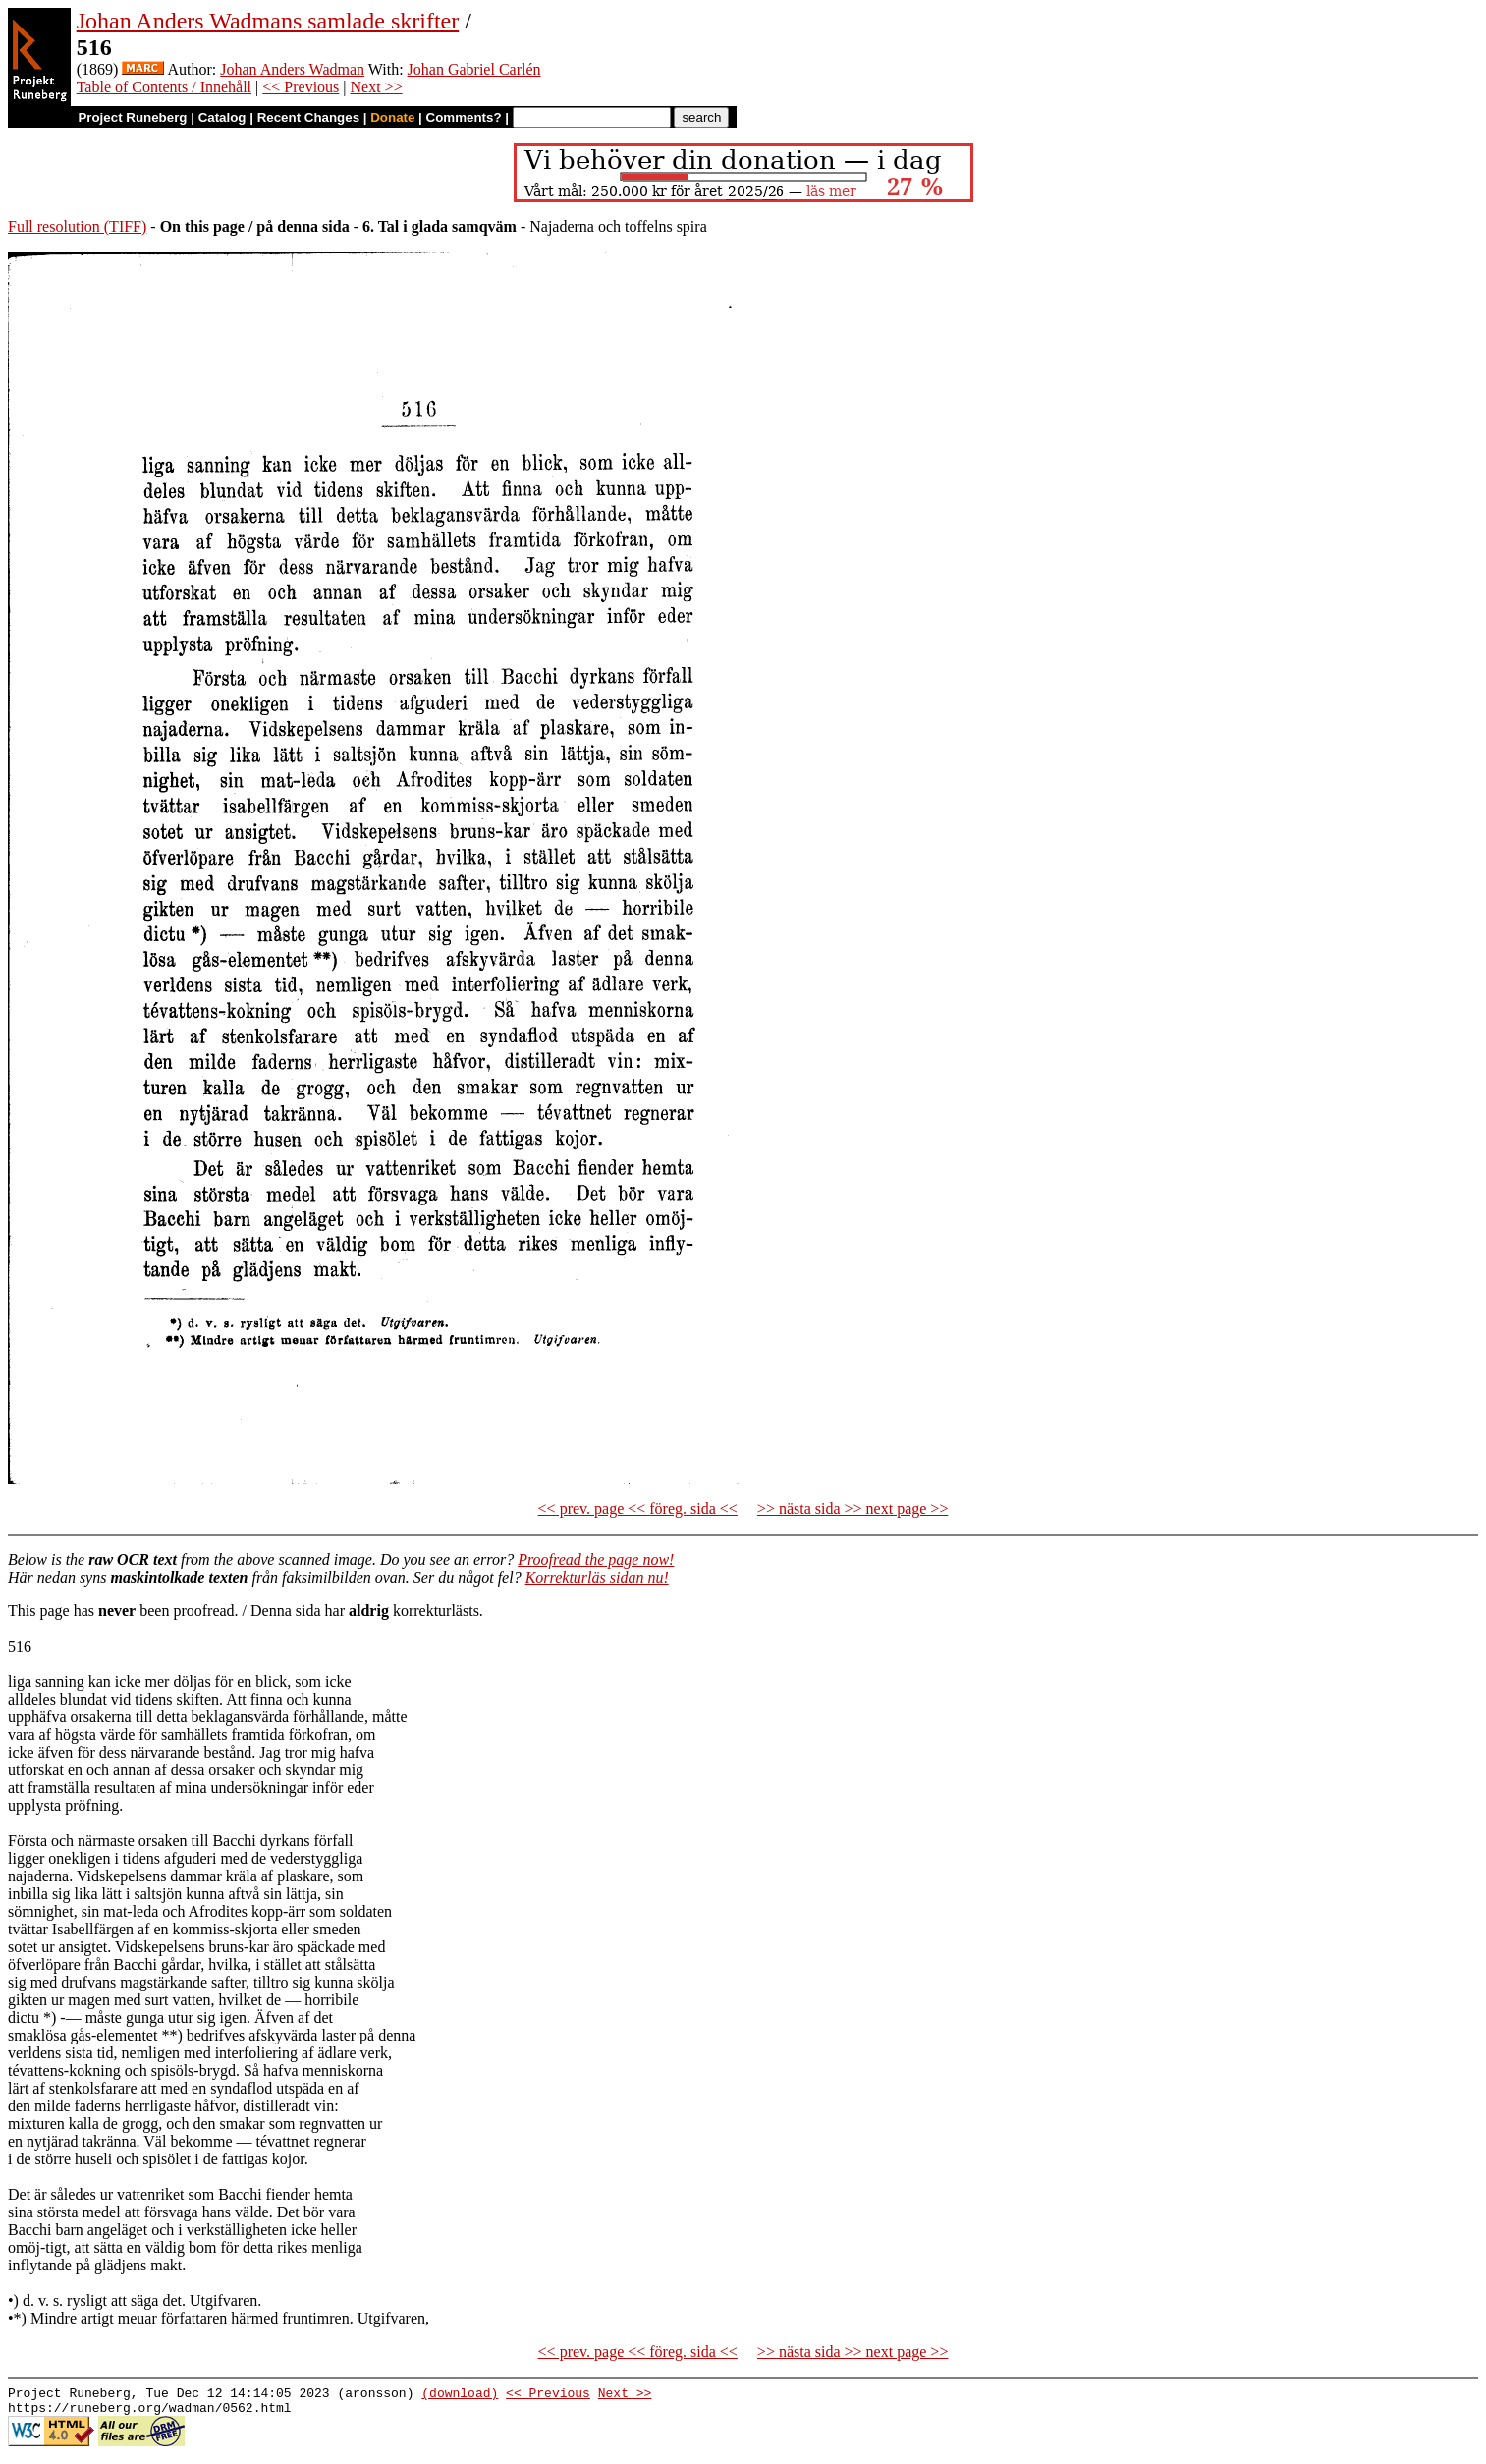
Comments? (464, 117)
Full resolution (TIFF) (77, 226)
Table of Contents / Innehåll (164, 87)
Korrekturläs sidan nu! (597, 1577)
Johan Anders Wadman (292, 69)
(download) (459, 2395)
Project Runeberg (132, 117)
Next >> (377, 87)
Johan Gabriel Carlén (474, 69)
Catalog (222, 117)
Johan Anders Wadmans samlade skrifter (268, 20)
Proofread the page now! (596, 1559)
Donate (392, 117)
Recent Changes (308, 117)
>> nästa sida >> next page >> (853, 1508)
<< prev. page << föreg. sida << (638, 1508)
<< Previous (300, 87)
